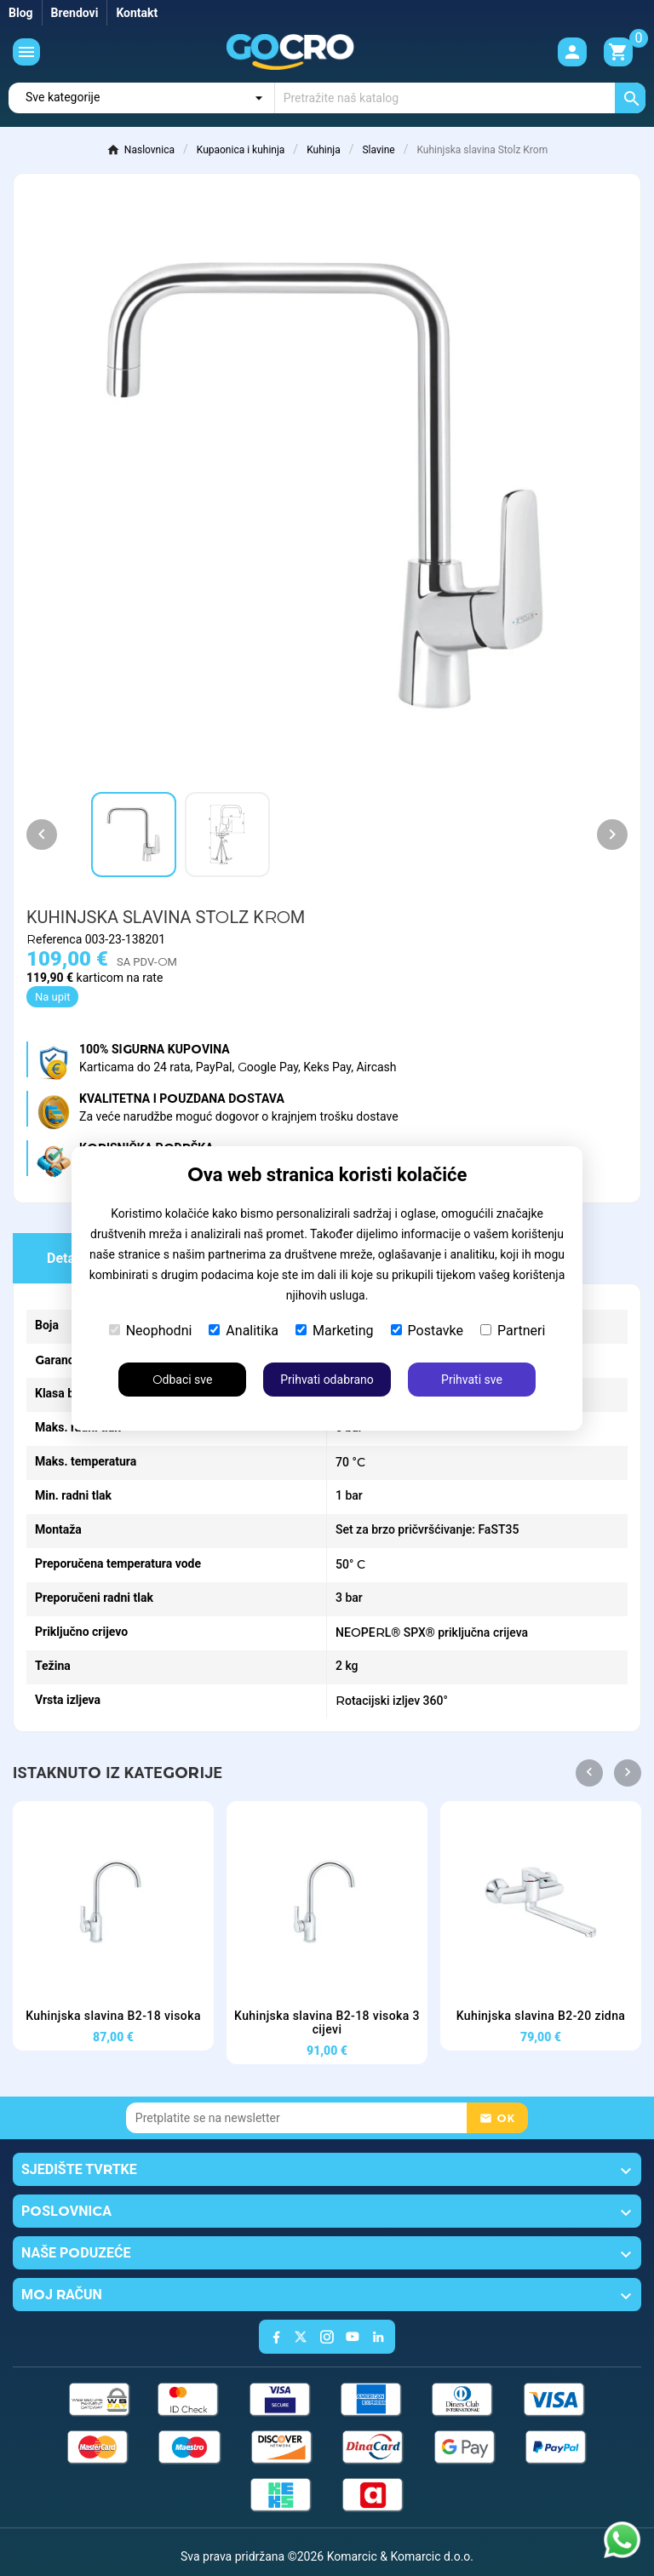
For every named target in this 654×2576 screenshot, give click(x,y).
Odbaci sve (182, 1379)
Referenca (55, 939)
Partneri (512, 1330)
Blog (21, 13)
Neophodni (150, 1330)
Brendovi (75, 13)
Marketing (334, 1330)
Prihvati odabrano (327, 1379)
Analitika (243, 1330)
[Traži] (460, 98)
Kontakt (137, 13)
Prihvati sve (471, 1379)
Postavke (427, 1330)
